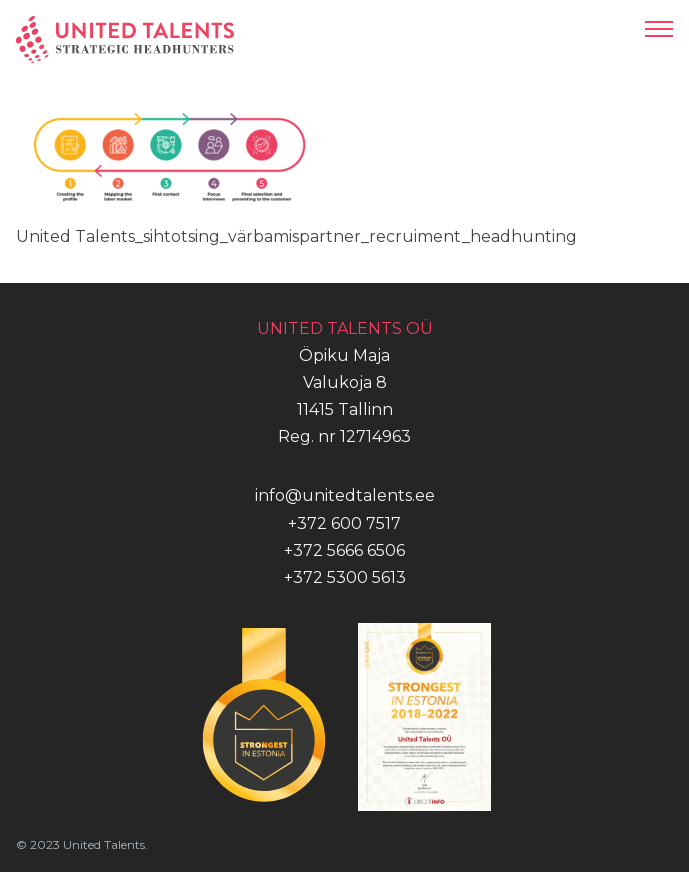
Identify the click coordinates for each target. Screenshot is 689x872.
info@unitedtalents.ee (345, 495)
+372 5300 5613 (345, 577)
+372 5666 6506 (344, 550)
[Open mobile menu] (659, 29)
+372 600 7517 (344, 523)
